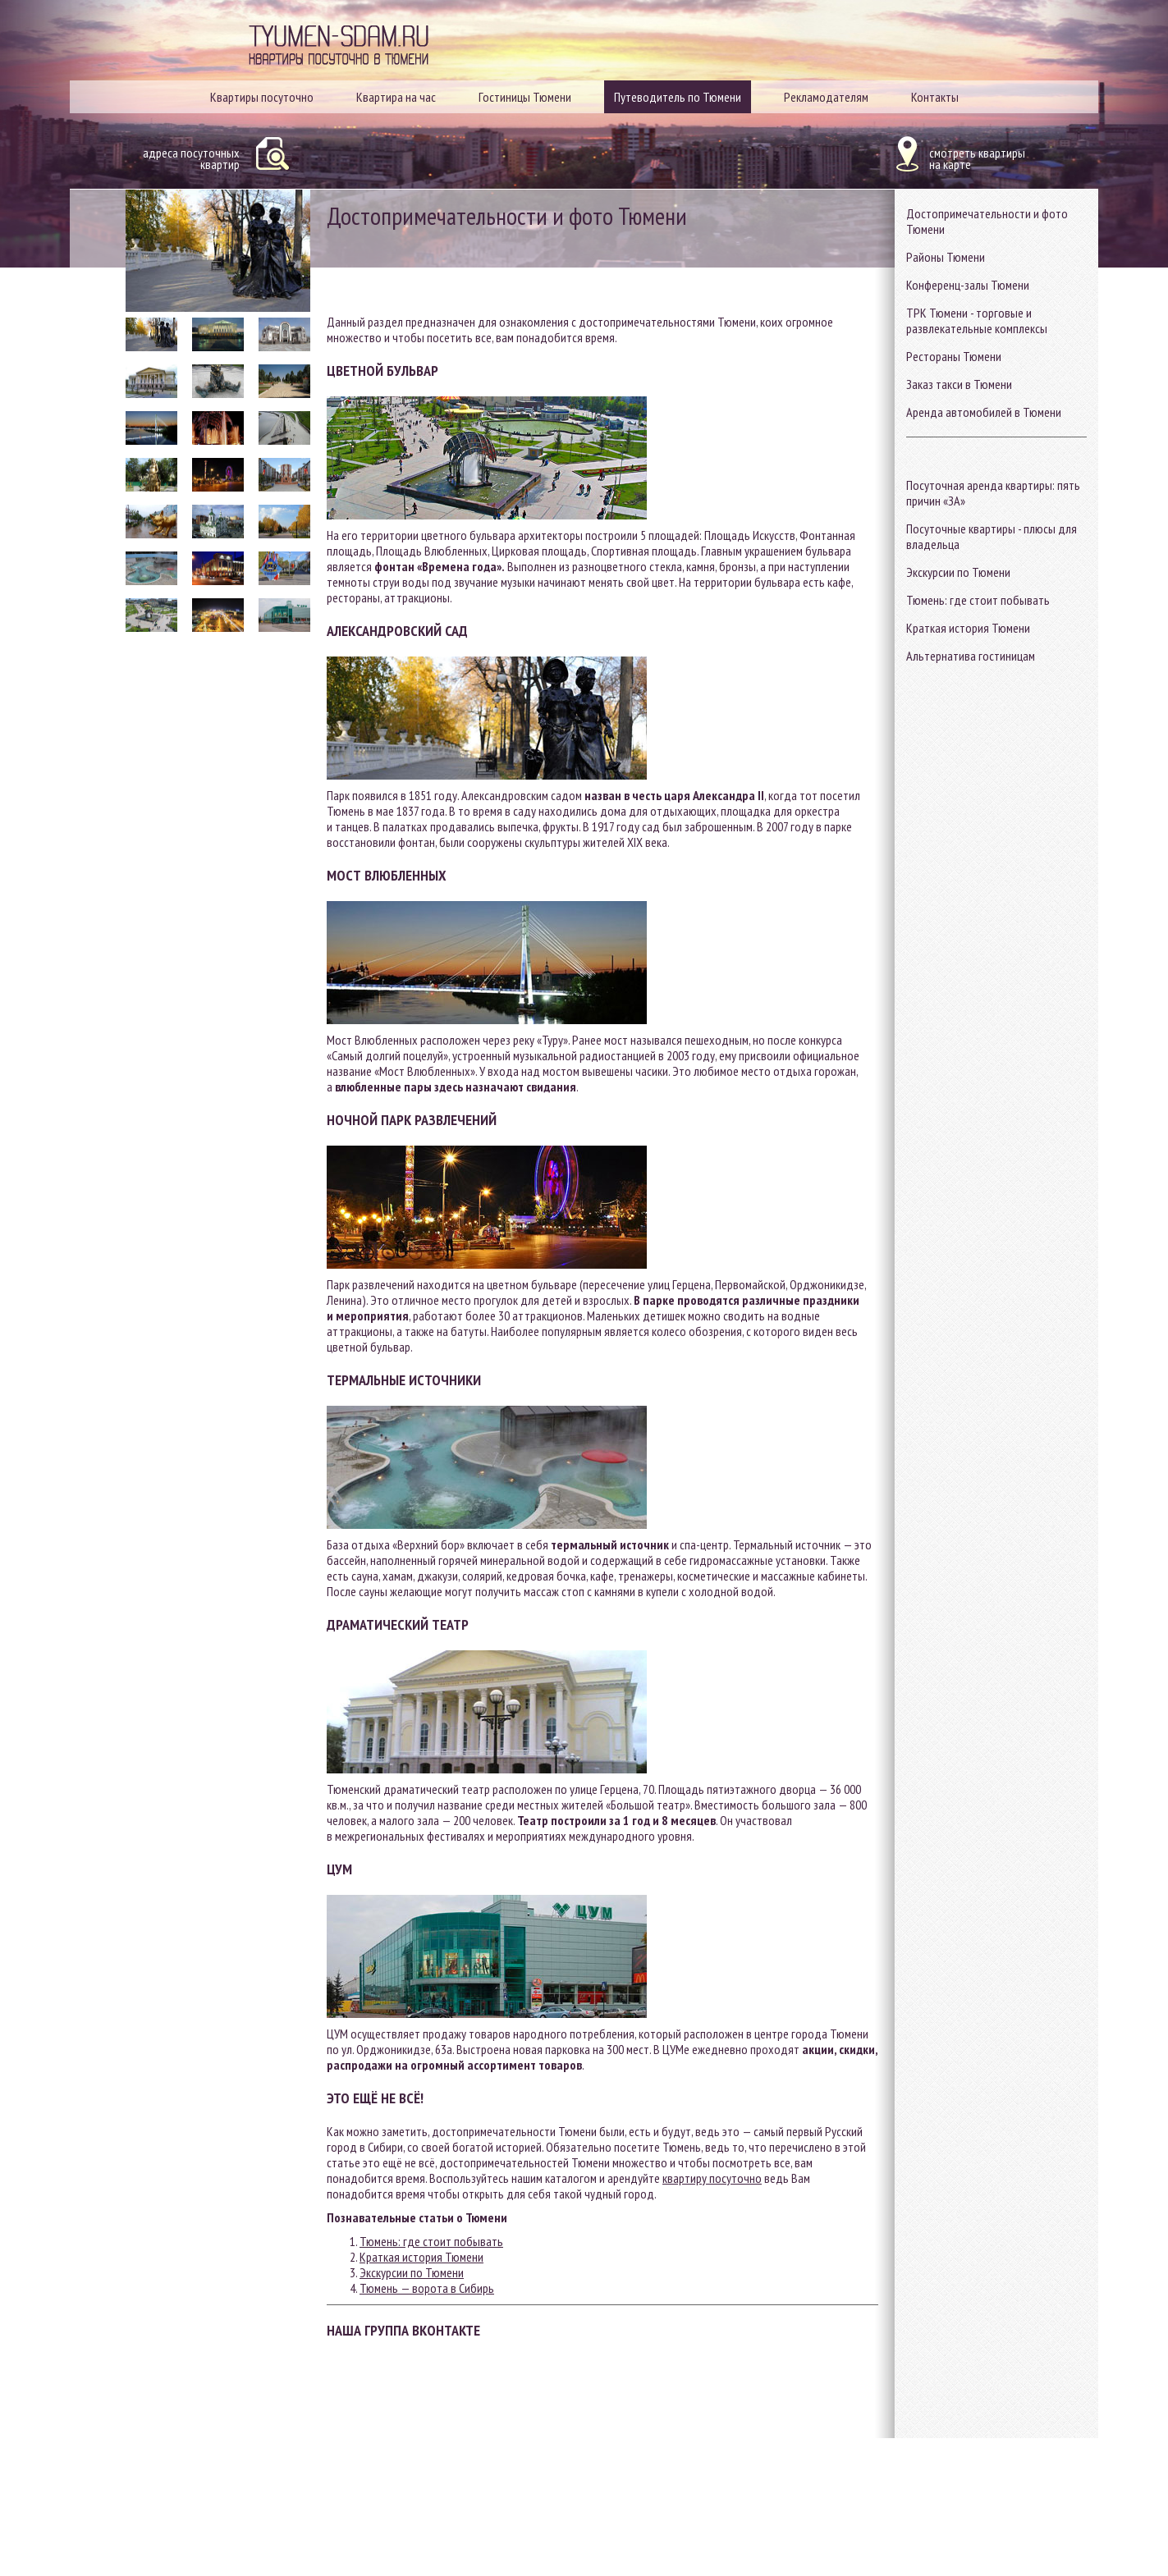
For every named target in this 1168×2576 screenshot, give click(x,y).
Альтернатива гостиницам (970, 655)
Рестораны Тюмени (953, 356)
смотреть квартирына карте (977, 158)
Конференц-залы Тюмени (967, 285)
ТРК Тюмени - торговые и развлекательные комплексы (976, 320)
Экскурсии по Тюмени (958, 572)
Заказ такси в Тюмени (959, 384)
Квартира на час (396, 97)
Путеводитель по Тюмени (677, 97)
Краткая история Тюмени (968, 628)
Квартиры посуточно (262, 97)
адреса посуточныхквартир (191, 158)
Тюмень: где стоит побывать (978, 600)
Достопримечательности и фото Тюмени (987, 221)
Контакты (935, 97)
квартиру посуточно (712, 2178)
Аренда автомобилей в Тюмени (983, 412)
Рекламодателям (826, 97)
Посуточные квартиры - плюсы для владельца (991, 536)
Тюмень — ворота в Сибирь (427, 2288)
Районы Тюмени (945, 257)
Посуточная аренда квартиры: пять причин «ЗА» (993, 493)
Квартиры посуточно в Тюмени (338, 64)
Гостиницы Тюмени (525, 97)
